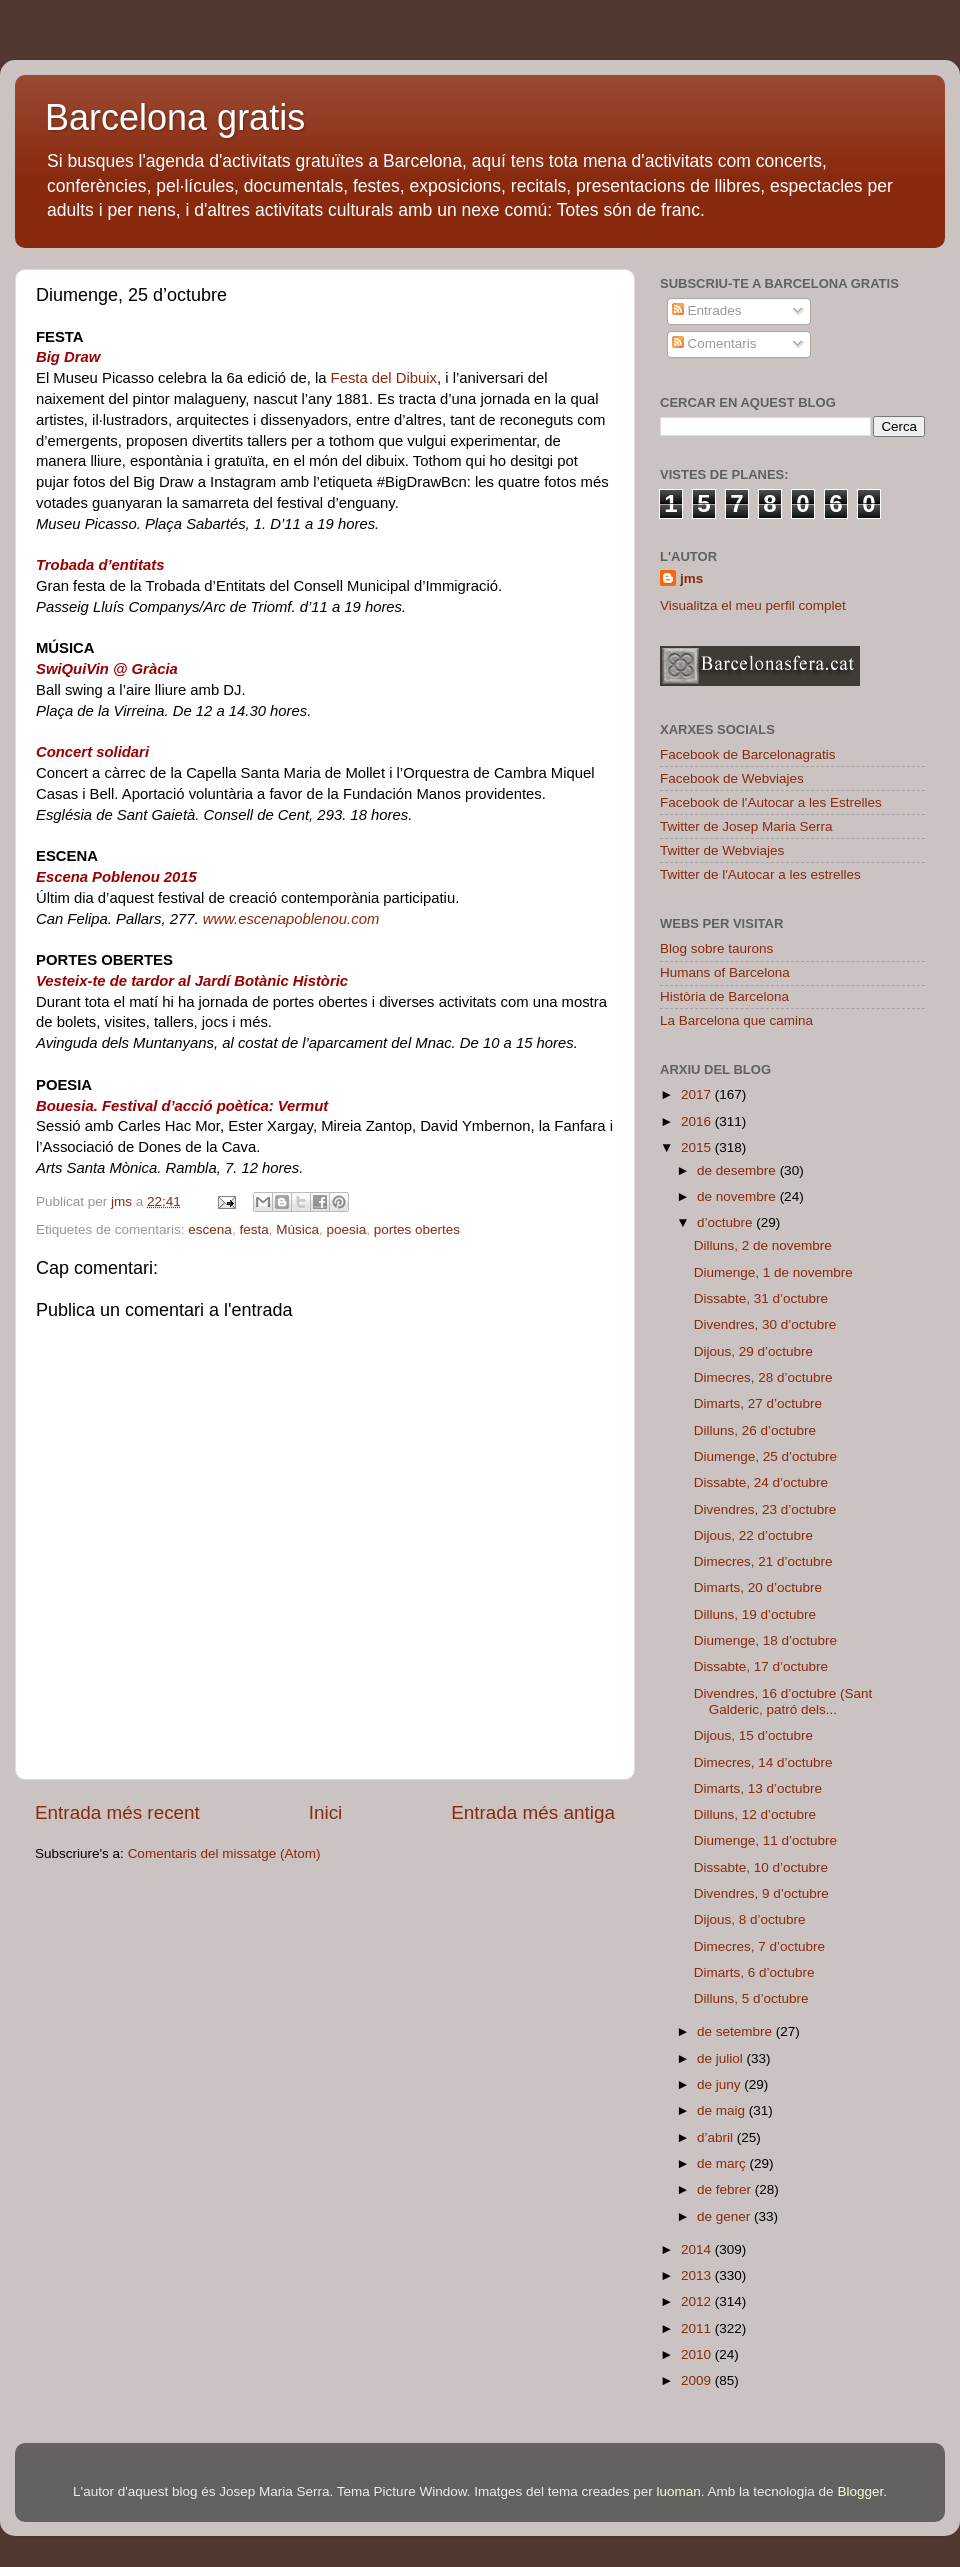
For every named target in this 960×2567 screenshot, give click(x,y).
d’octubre (726, 1222)
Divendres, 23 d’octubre (765, 1509)
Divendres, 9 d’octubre (761, 1893)
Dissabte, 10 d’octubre (761, 1867)
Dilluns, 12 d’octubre (755, 1814)
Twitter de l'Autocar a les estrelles (760, 874)
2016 (698, 1121)
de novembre (738, 1196)
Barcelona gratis (175, 117)
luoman (679, 2491)
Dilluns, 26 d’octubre (755, 1430)
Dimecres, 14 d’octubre (763, 1762)
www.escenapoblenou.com (291, 919)
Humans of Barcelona (725, 972)
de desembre (738, 1170)
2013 (698, 2275)
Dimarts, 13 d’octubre (758, 1788)
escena (210, 1229)
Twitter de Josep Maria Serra (746, 826)
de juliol (722, 2058)
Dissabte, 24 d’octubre (761, 1482)
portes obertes (417, 1229)
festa (253, 1229)
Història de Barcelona (724, 996)
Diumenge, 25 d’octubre (765, 1456)
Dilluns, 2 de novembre (763, 1245)
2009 (698, 2380)
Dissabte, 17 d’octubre (761, 1666)
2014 (698, 2249)
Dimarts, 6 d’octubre (754, 1972)
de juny (720, 2084)
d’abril (717, 2137)
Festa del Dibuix (384, 378)
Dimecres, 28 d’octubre (763, 1377)
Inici (326, 1812)
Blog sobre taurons (716, 948)
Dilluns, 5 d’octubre (751, 1998)
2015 (698, 1147)
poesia (346, 1229)
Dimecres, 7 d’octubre (759, 1946)
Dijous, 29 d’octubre (753, 1351)
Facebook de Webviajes (732, 778)
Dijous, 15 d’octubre (753, 1735)
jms (691, 578)
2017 (698, 1094)
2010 (698, 2354)
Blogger (860, 2491)
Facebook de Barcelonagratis (748, 754)
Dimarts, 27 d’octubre (758, 1403)
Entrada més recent (117, 1812)
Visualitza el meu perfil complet (753, 605)
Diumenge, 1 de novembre (773, 1272)
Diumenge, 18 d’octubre (765, 1640)
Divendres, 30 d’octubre (765, 1324)
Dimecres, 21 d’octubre (763, 1561)
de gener (725, 2216)
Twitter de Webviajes (722, 850)
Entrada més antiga (533, 1812)
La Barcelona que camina (736, 1020)
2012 (698, 2301)
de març (723, 2163)
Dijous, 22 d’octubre (753, 1535)
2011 (698, 2328)
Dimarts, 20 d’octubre (758, 1587)
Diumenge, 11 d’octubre (765, 1840)
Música (297, 1229)
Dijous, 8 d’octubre (750, 1919)
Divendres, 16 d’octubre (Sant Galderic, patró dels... (783, 1701)
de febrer (726, 2189)
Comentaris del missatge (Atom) (224, 1853)
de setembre (736, 2031)
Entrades (707, 310)
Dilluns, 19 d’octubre (755, 1614)
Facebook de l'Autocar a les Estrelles (771, 802)
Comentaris (714, 343)
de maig (723, 2110)
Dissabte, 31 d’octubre (761, 1298)
